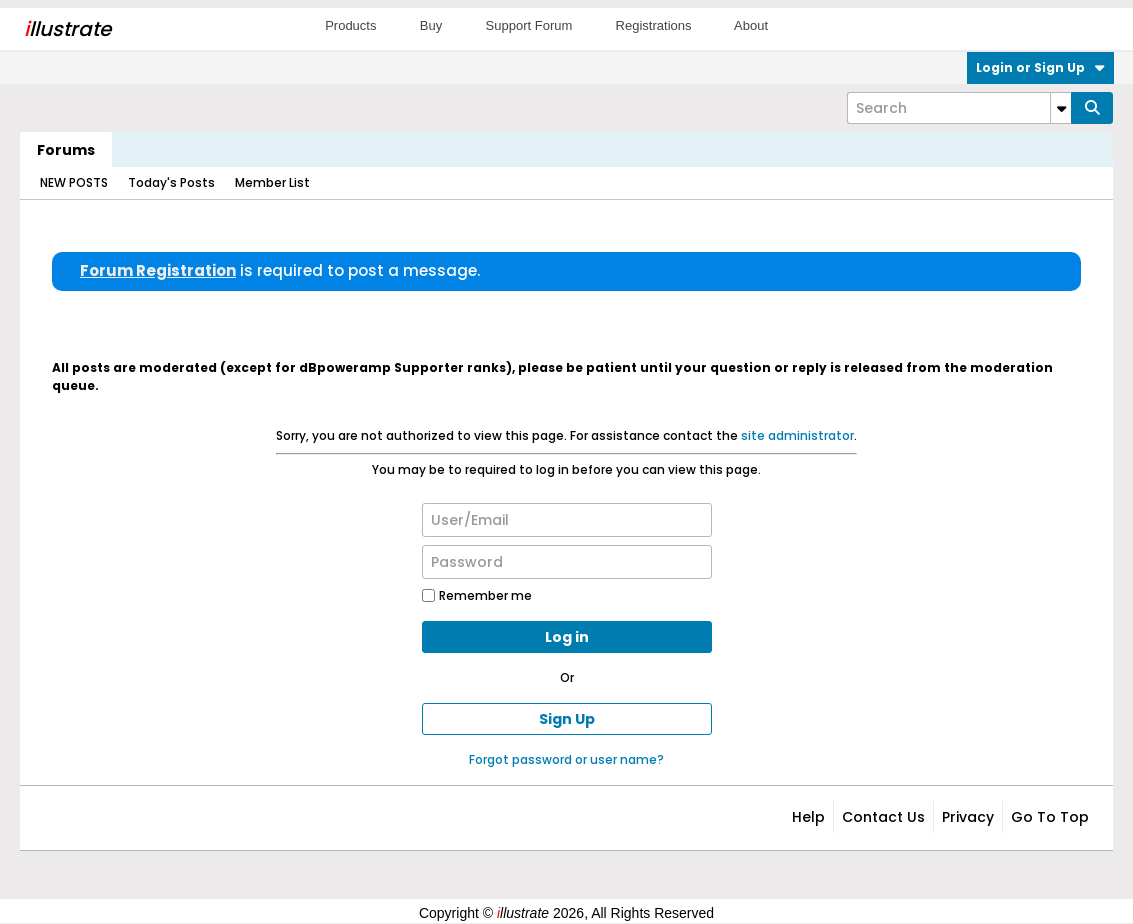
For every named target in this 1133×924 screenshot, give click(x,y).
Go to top (1050, 817)
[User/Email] (567, 520)
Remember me (477, 595)
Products (350, 25)
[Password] (567, 562)
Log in (567, 637)
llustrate (67, 29)
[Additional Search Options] (1061, 108)
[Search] (959, 108)
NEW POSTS (74, 182)
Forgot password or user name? (566, 759)
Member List (272, 182)
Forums (66, 150)
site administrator (797, 435)
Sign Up (567, 719)
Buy (431, 25)
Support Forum (529, 25)
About (751, 25)
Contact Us (883, 817)
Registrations (654, 25)
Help (808, 817)
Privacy (968, 817)
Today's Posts (171, 182)
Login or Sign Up (1040, 67)
